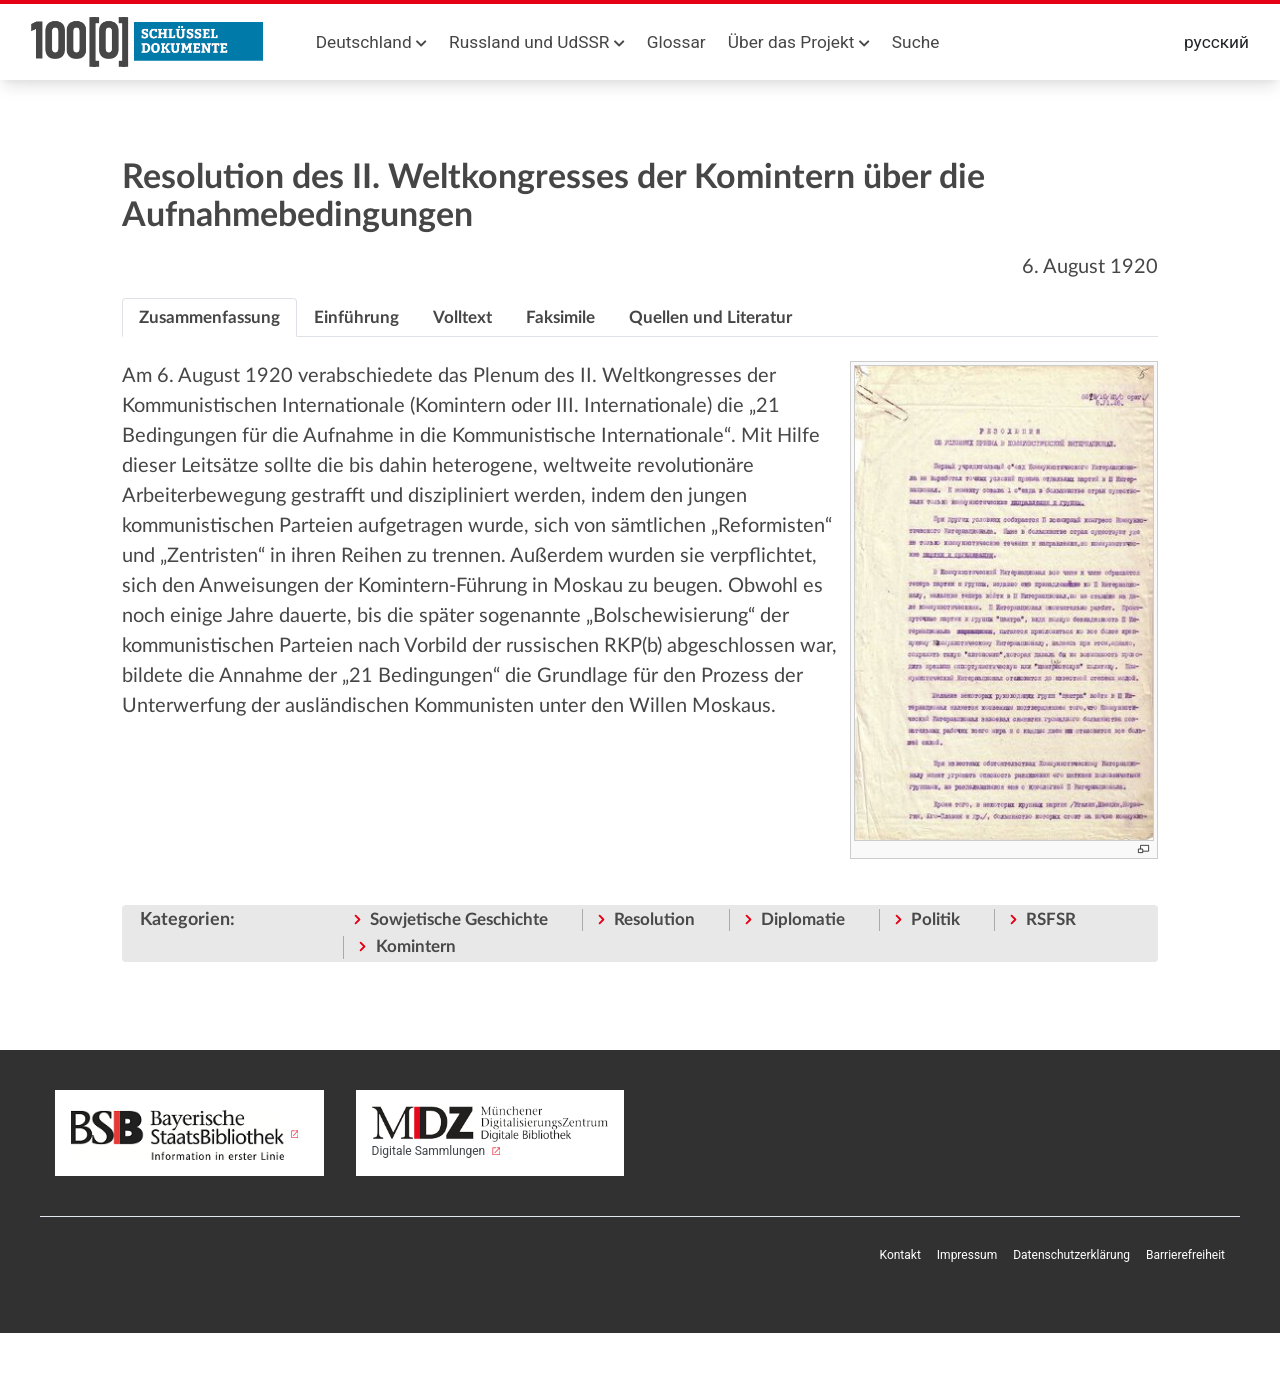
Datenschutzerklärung (1071, 1255)
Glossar (676, 42)
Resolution (654, 919)
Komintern (416, 946)
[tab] (209, 318)
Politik (935, 919)
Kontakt (900, 1255)
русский (1216, 42)
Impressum (967, 1255)
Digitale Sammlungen (490, 1131)
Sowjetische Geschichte (459, 919)
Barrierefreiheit (1185, 1255)
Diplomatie (803, 919)
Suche (915, 42)
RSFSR (1051, 919)
